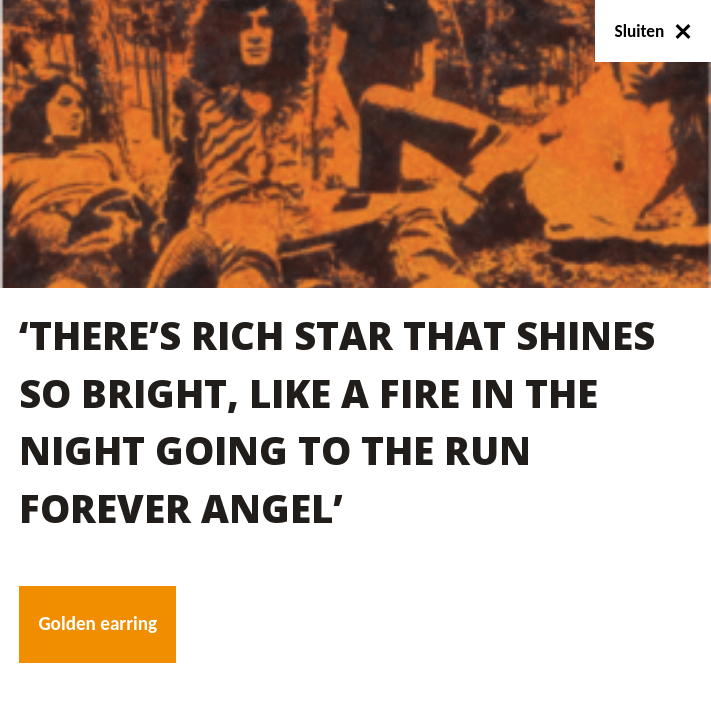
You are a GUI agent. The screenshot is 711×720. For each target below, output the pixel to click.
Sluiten (653, 31)
